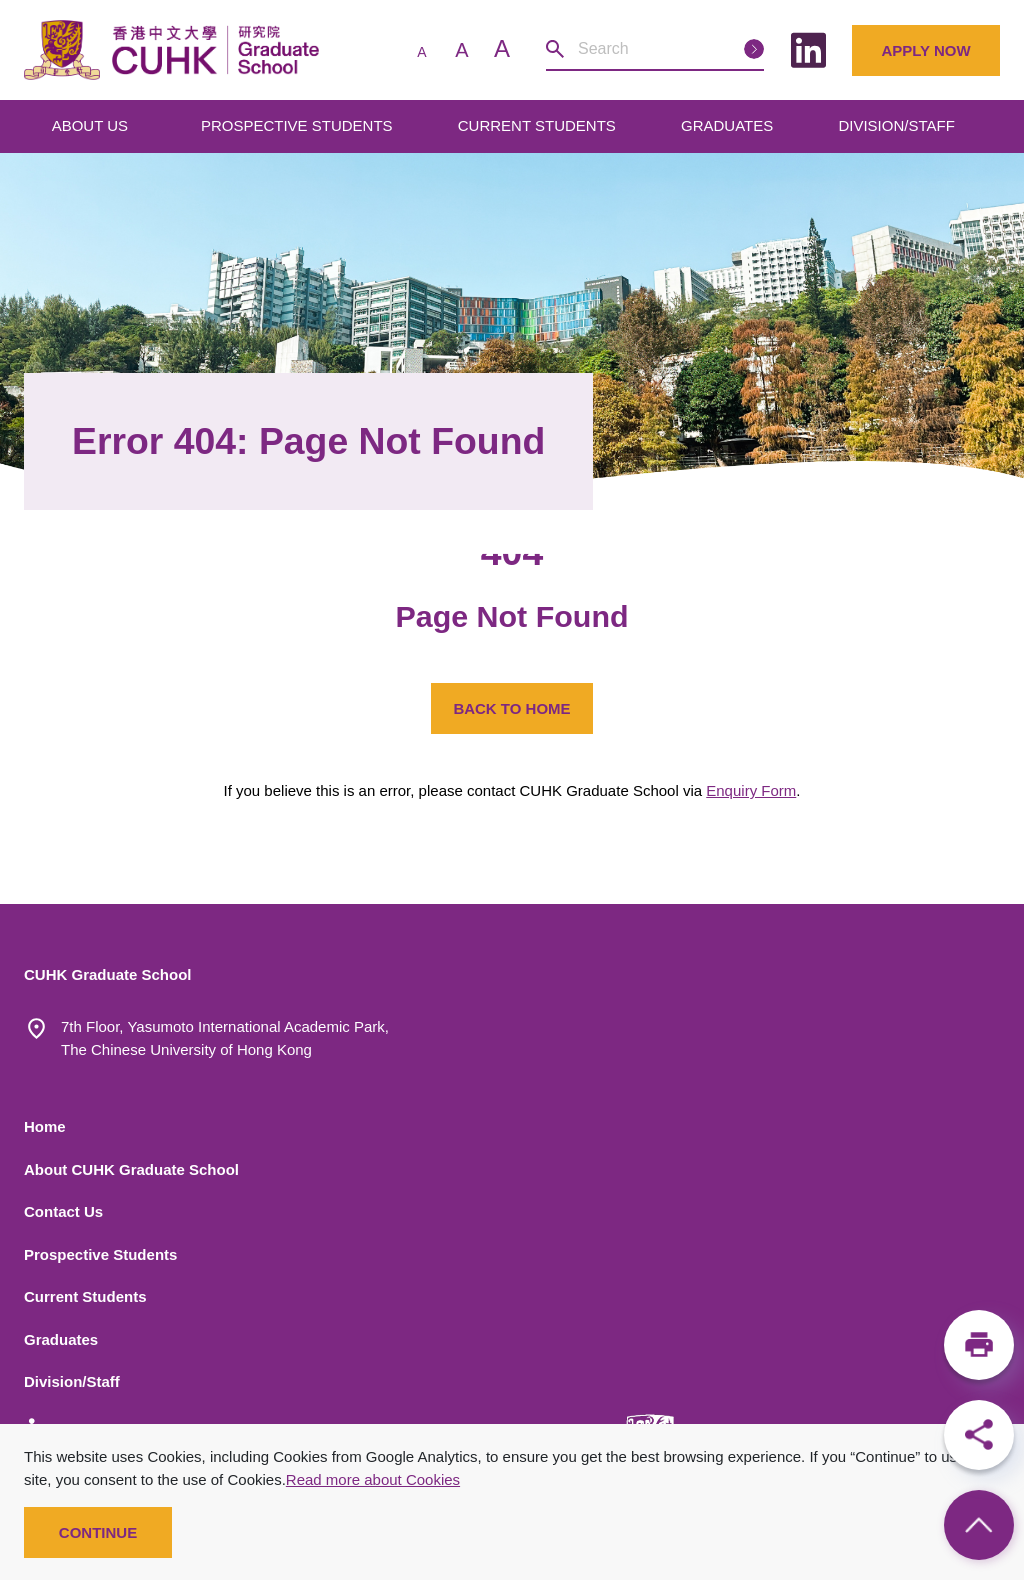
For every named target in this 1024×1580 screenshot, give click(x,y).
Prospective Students (100, 1254)
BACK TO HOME (511, 708)
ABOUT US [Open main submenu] (92, 125)
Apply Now (925, 50)
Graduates (61, 1339)
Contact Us (63, 1211)
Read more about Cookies (373, 1479)
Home (45, 1126)
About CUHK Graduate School (131, 1169)
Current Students (85, 1296)
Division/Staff (72, 1381)
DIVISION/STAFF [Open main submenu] (898, 125)
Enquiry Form (751, 790)
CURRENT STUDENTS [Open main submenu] (539, 125)
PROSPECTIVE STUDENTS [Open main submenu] (299, 125)
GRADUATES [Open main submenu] (729, 125)
